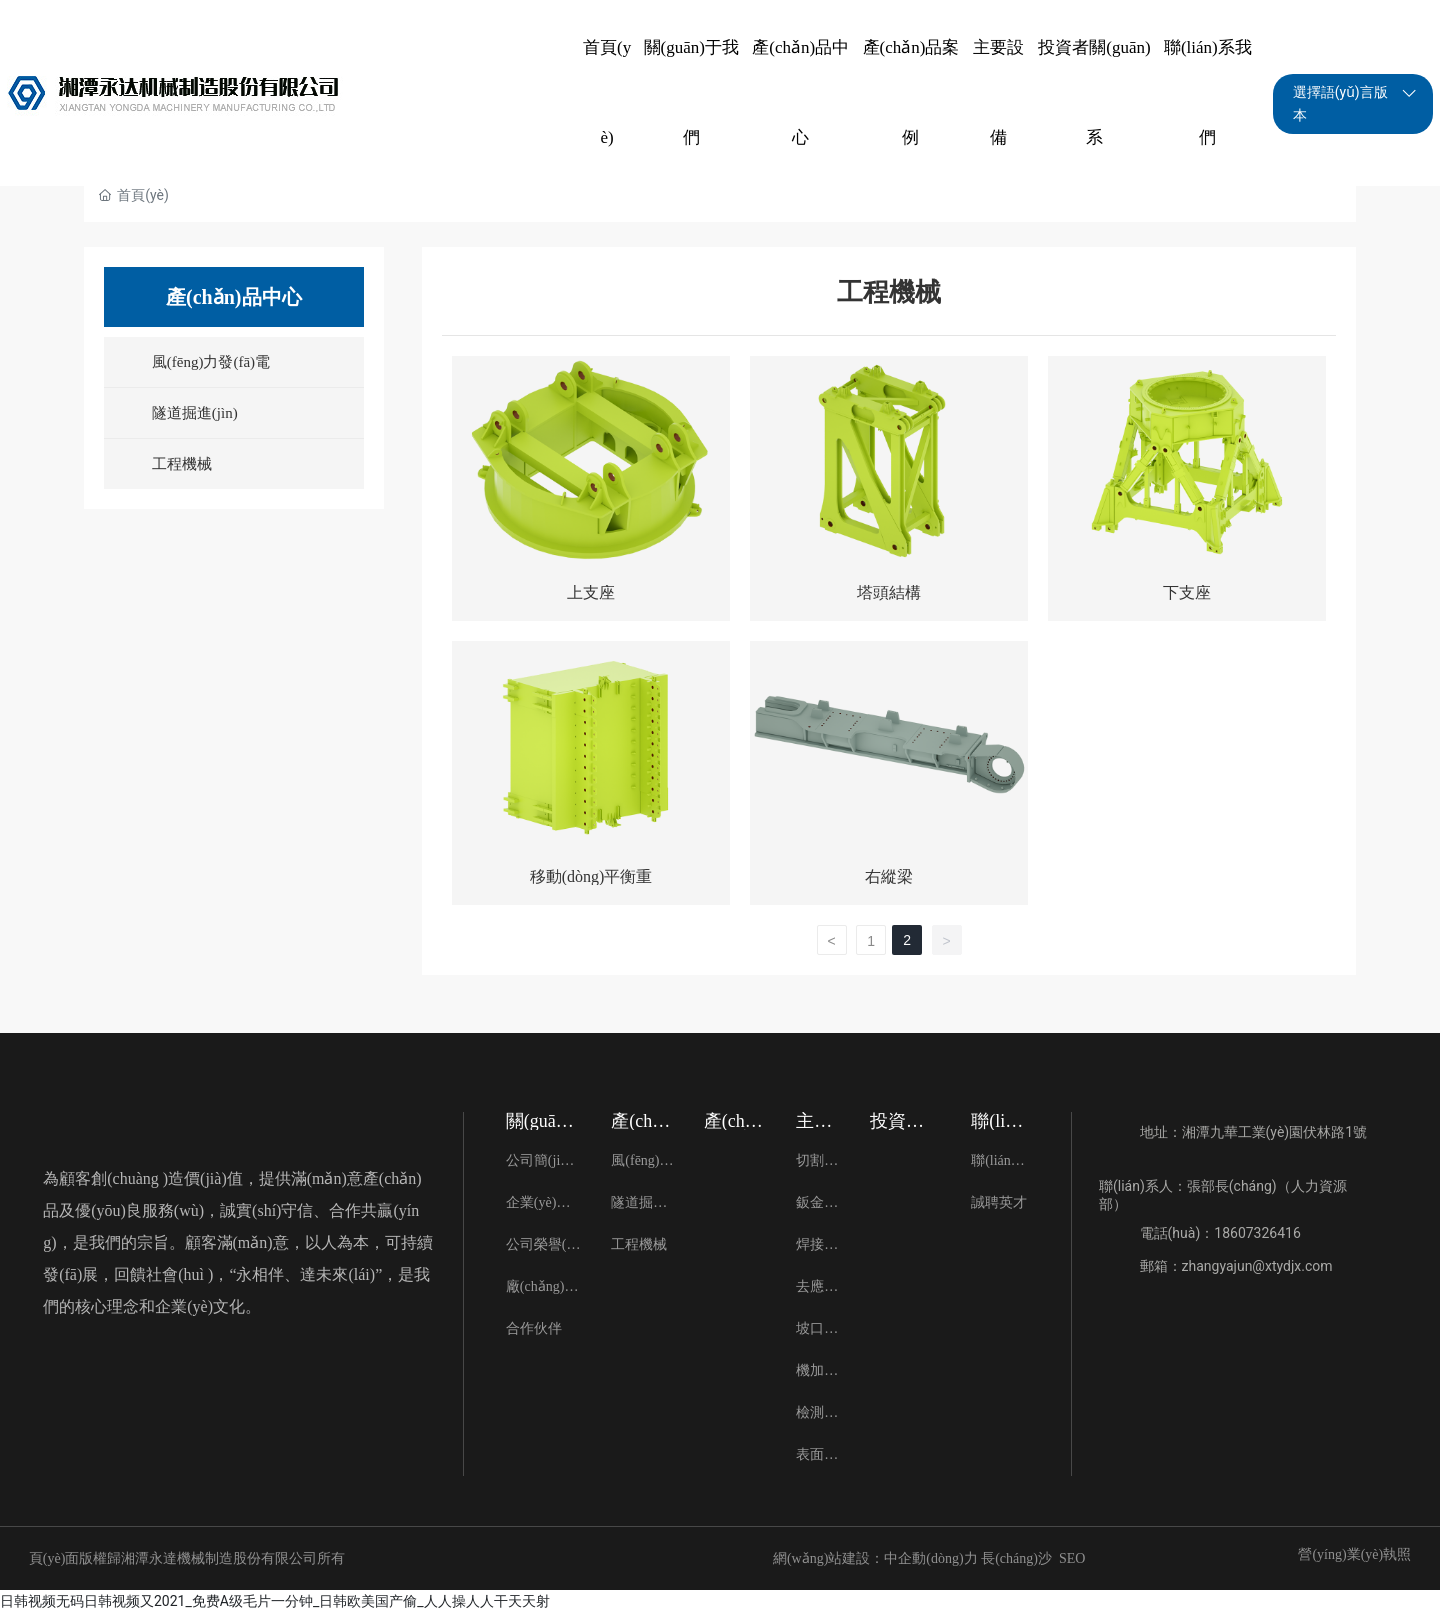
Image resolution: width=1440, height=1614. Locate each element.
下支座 (1187, 592)
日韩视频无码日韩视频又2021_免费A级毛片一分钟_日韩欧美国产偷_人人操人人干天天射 (275, 1601)
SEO (1072, 1558)
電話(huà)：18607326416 (1220, 1233)
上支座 (591, 592)
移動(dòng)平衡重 (591, 876)
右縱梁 (889, 876)
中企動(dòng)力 (930, 1558)
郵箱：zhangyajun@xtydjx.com (1236, 1266)
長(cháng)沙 (1016, 1558)
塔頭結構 (889, 592)
